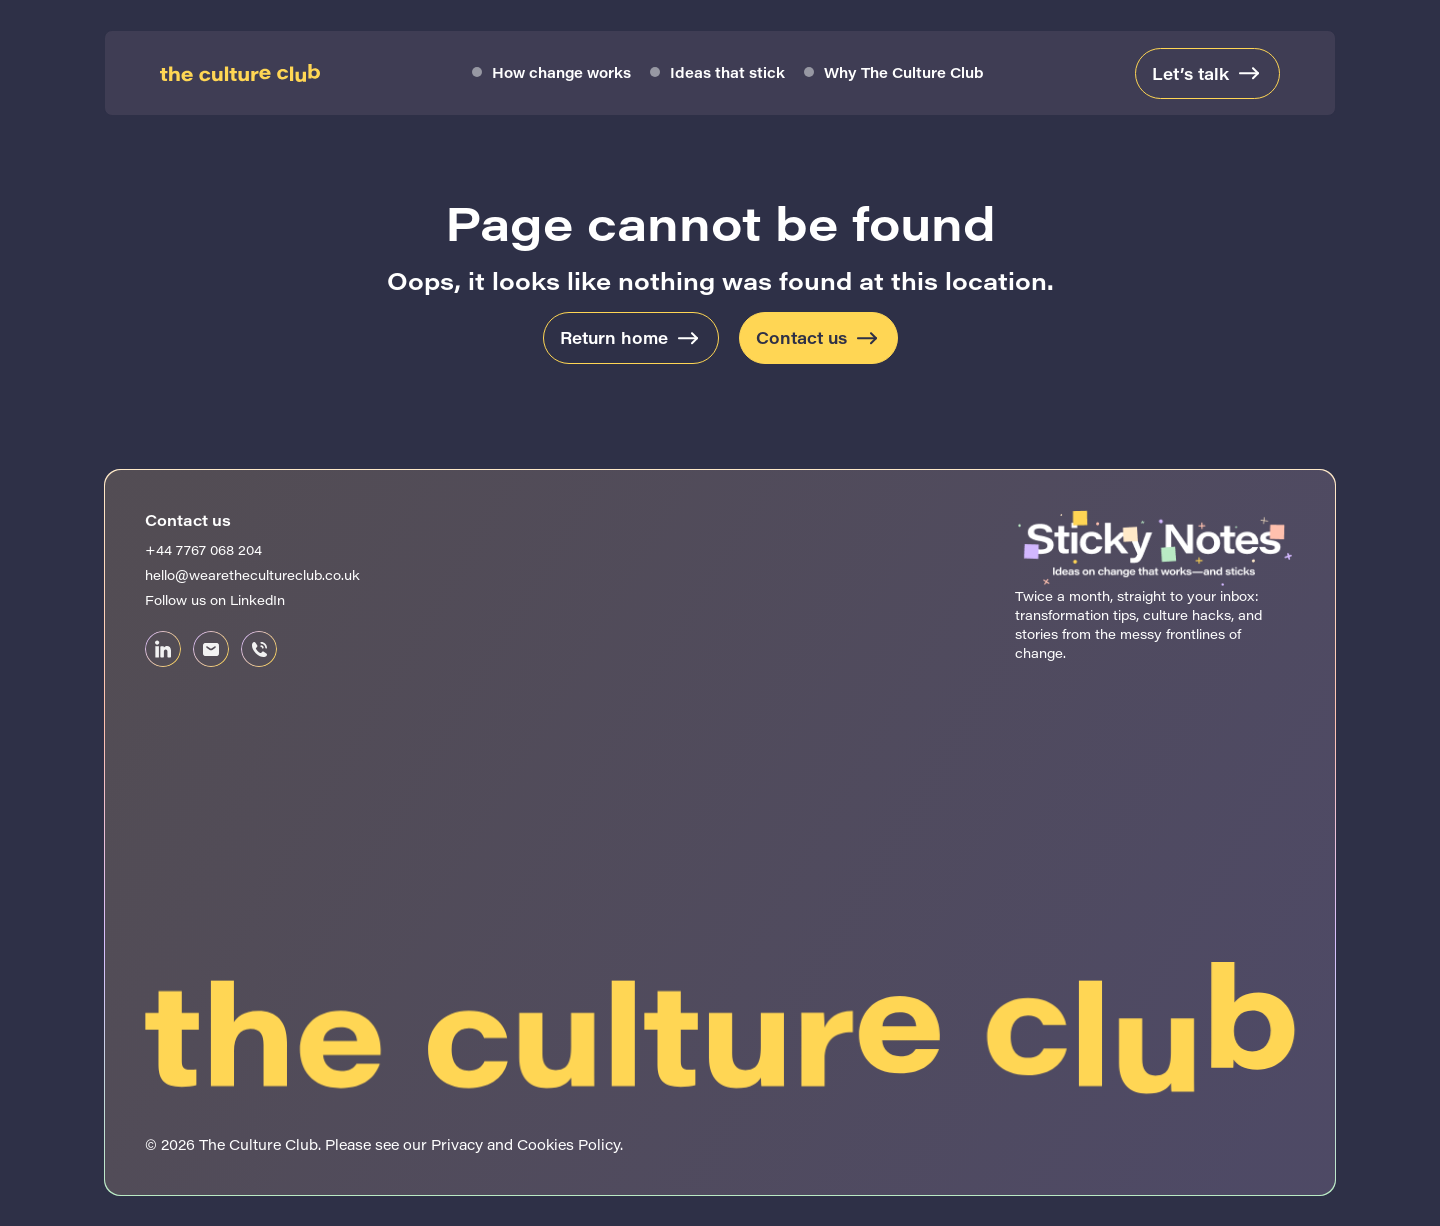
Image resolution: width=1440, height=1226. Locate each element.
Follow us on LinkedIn (215, 599)
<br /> (1155, 749)
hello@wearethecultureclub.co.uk (252, 574)
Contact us (801, 337)
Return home (614, 337)
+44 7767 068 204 (203, 549)
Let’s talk (1190, 73)
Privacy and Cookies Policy (525, 1144)
